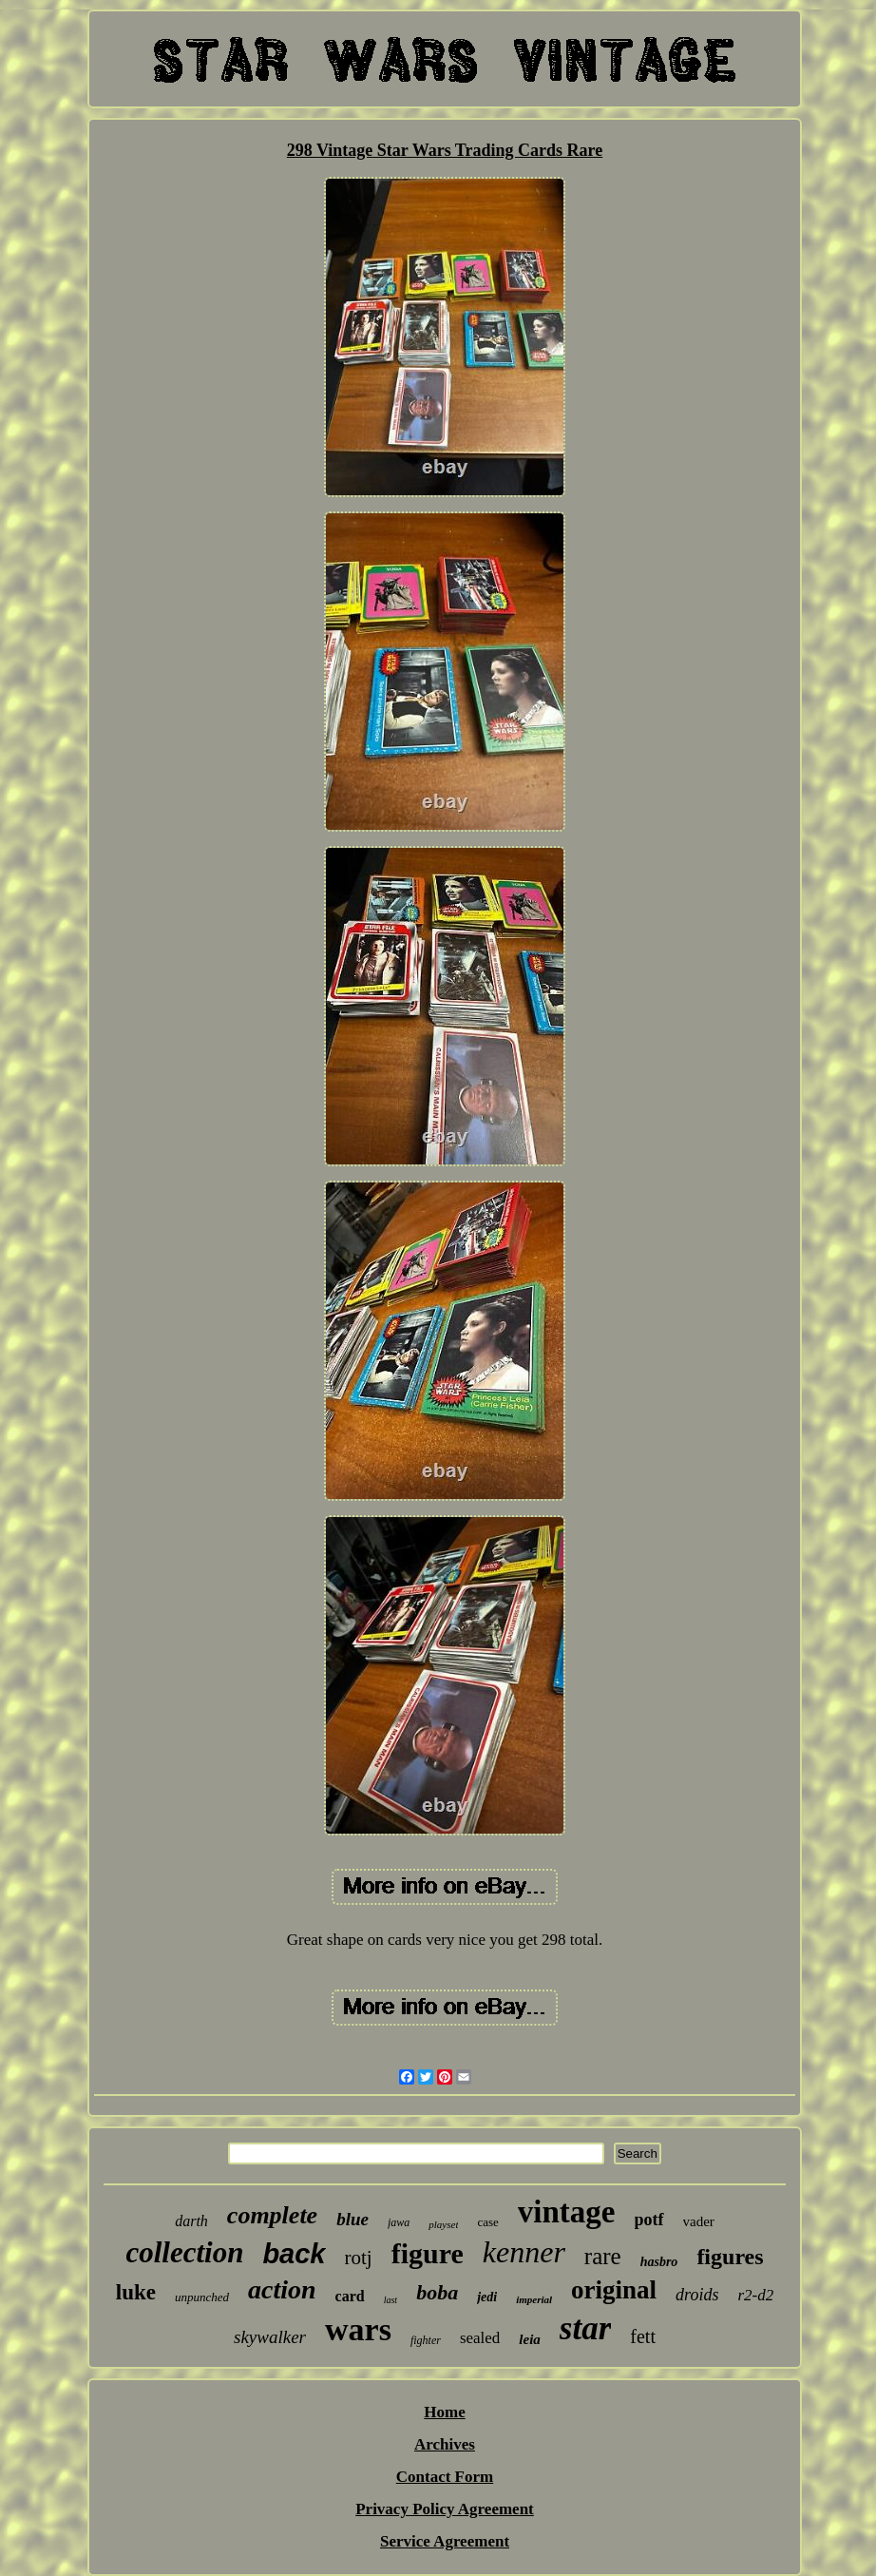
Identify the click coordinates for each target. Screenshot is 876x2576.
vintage (567, 2212)
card (350, 2296)
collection (184, 2252)
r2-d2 (755, 2295)
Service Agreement (444, 2541)
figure (427, 2253)
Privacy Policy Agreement (444, 2509)
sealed (480, 2338)
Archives (444, 2444)
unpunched (202, 2297)
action (282, 2289)
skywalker (270, 2337)
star (585, 2328)
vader (698, 2221)
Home (444, 2412)
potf (649, 2219)
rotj (358, 2257)
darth (191, 2221)
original (614, 2290)
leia (530, 2339)
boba (437, 2292)
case (487, 2222)
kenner (524, 2252)
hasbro (659, 2262)
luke (136, 2292)
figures (729, 2256)
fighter (425, 2340)
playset (443, 2224)
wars (358, 2329)
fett (643, 2336)
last (390, 2300)
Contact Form (444, 2477)
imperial (534, 2299)
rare (602, 2256)
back (293, 2254)
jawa (398, 2222)
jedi (487, 2297)
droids (697, 2294)
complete (272, 2215)
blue (352, 2219)
